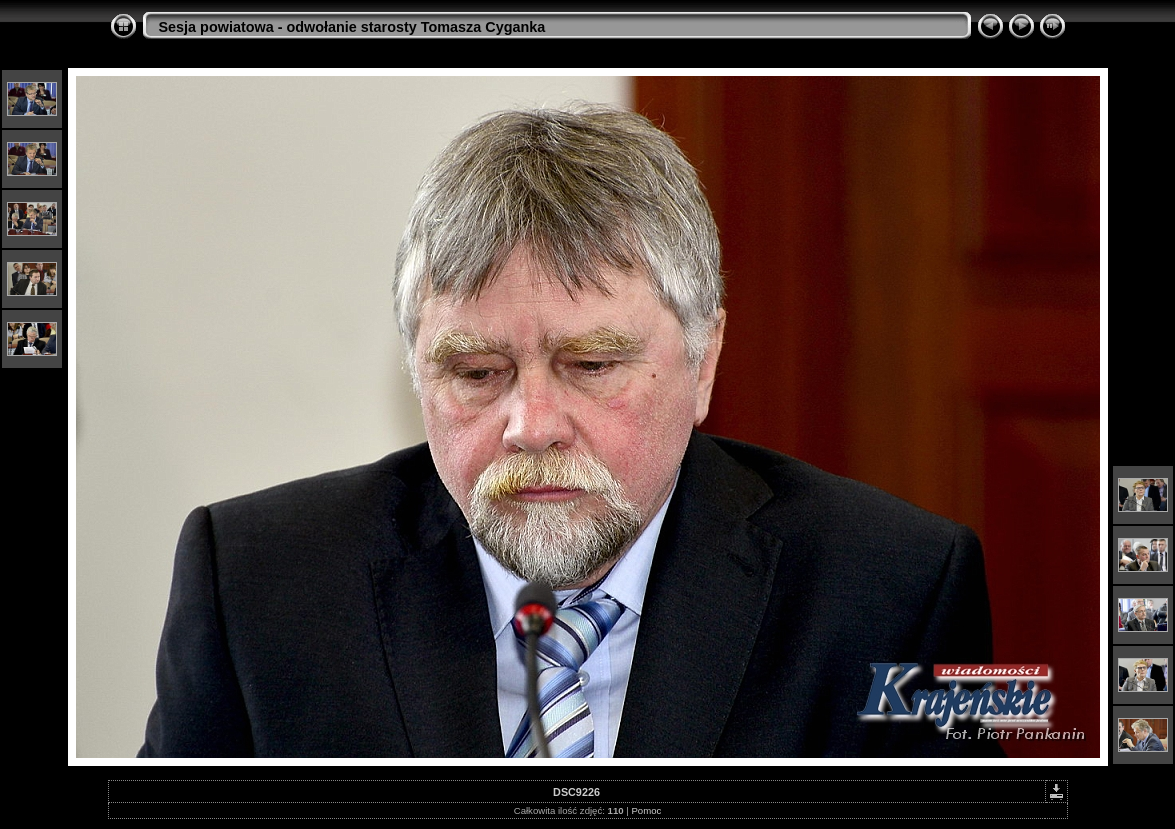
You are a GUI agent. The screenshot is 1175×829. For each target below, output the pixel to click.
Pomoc (646, 810)
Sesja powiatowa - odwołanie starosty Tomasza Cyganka (352, 27)
